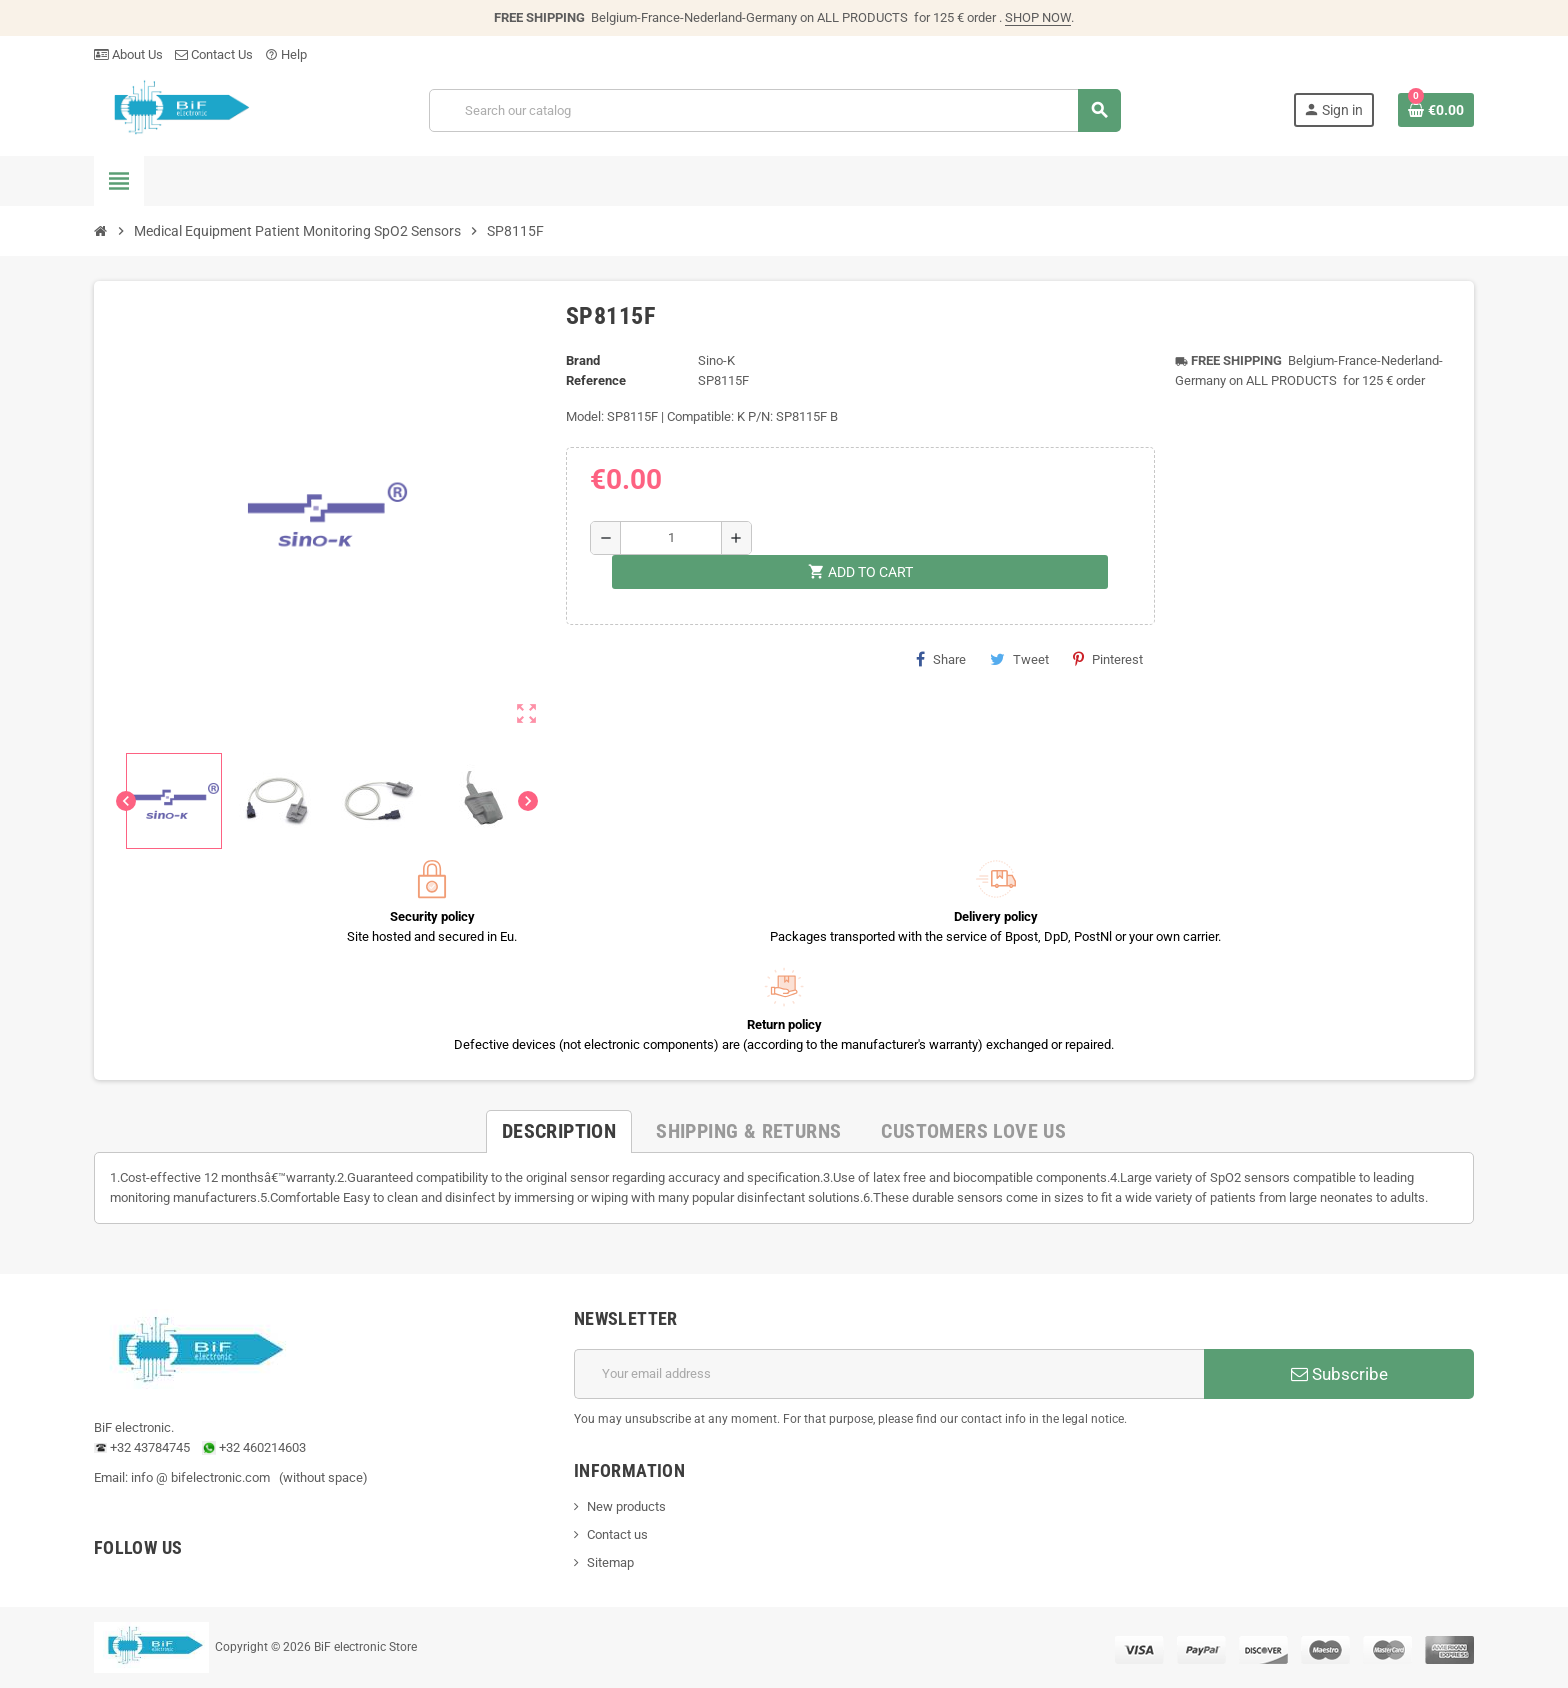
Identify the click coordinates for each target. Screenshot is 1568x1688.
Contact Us (214, 54)
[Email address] (889, 1374)
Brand (583, 360)
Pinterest (1108, 659)
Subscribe (1339, 1374)
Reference (596, 380)
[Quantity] (671, 538)
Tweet (1019, 659)
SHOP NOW (1038, 17)
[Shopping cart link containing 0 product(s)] (1436, 110)
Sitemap (610, 1562)
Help (286, 54)
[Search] (774, 110)
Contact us (617, 1534)
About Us (128, 54)
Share (941, 659)
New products (626, 1506)
